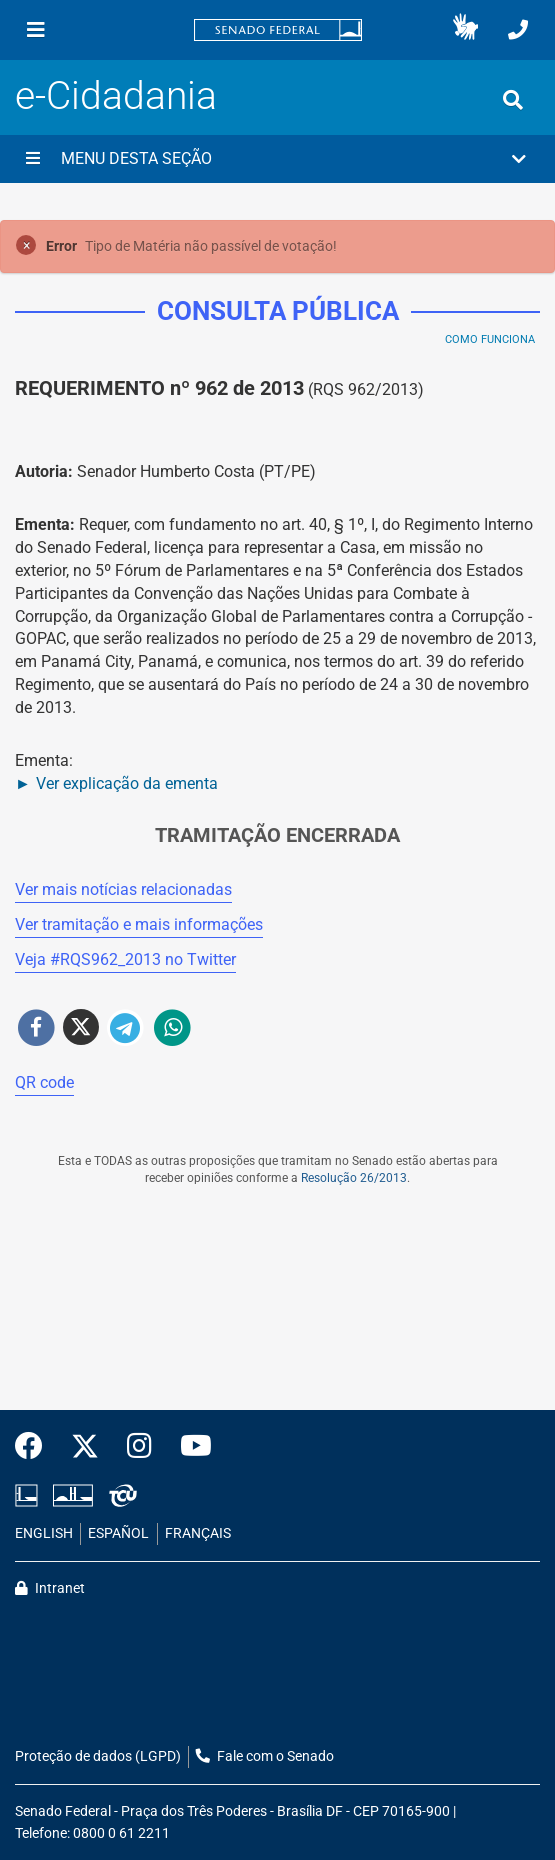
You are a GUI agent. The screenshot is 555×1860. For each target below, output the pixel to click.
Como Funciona (490, 339)
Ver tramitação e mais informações (139, 924)
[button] (465, 30)
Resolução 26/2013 (354, 1178)
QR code (44, 1082)
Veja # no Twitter (125, 959)
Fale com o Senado (265, 1756)
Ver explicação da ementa (127, 783)
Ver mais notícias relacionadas (123, 889)
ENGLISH (44, 1533)
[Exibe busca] (513, 100)
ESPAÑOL (118, 1533)
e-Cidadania (116, 95)
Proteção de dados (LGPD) (98, 1756)
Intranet (50, 1588)
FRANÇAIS (198, 1533)
